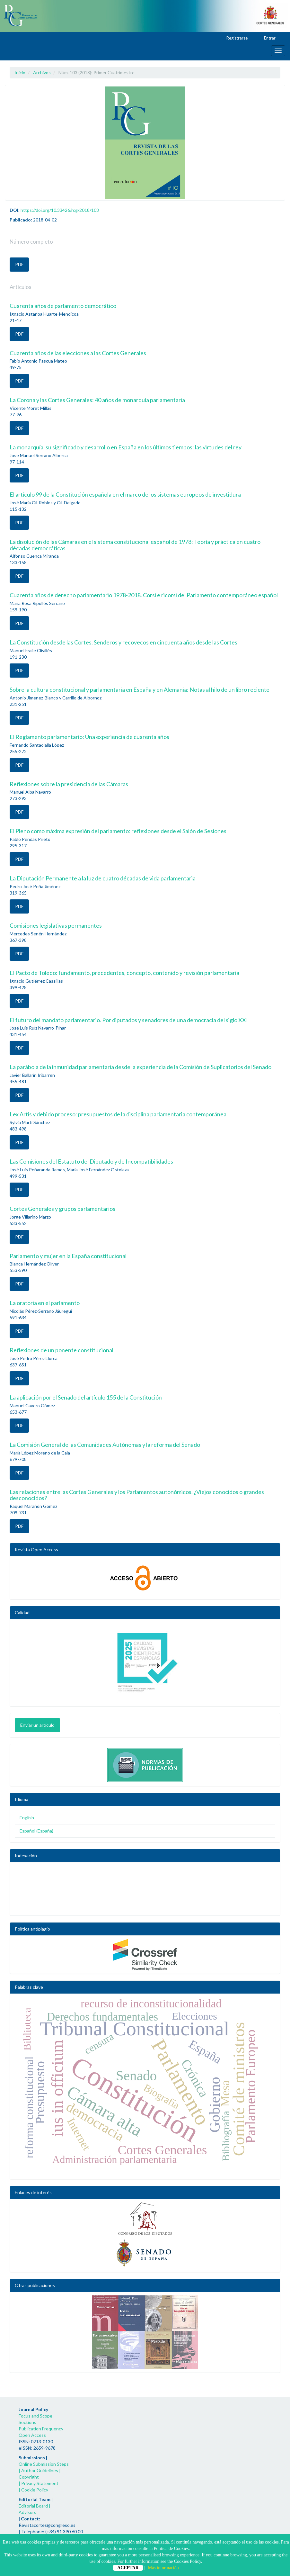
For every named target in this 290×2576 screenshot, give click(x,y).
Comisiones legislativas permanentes (56, 925)
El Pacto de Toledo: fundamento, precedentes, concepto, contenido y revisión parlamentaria (124, 972)
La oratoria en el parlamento (45, 1302)
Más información (163, 2567)
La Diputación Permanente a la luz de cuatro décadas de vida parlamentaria (103, 878)
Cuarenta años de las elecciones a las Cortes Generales (78, 352)
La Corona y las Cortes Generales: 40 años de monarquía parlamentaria (97, 399)
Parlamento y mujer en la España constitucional (68, 1255)
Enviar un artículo (37, 1725)
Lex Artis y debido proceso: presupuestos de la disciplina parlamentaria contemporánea (118, 1114)
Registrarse (234, 38)
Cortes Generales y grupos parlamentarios (62, 1208)
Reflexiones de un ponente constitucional (61, 1350)
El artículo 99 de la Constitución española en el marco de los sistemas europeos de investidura (125, 494)
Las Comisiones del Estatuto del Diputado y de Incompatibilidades (91, 1161)
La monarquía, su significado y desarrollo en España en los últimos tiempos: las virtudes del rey (126, 447)
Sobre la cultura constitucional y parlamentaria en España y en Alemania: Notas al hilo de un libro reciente (139, 689)
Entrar (267, 38)
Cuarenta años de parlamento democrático (63, 305)
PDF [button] (19, 264)
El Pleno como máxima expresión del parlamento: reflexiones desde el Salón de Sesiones (118, 830)
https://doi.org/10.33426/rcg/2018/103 (60, 210)
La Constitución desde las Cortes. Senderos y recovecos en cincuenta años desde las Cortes (123, 642)
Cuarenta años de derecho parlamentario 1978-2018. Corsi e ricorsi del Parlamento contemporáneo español (144, 595)
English (27, 1817)
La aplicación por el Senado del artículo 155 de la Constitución (86, 1397)
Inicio (19, 72)
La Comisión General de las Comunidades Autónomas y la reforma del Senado (105, 1444)
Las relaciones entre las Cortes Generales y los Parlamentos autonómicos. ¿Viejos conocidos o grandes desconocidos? (137, 1495)
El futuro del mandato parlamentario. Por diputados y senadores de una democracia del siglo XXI (129, 1019)
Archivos (42, 72)
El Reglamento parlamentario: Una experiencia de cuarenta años (89, 736)
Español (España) (36, 1830)
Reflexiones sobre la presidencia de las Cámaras (69, 784)
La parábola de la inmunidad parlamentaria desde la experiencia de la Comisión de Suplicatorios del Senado (140, 1066)
